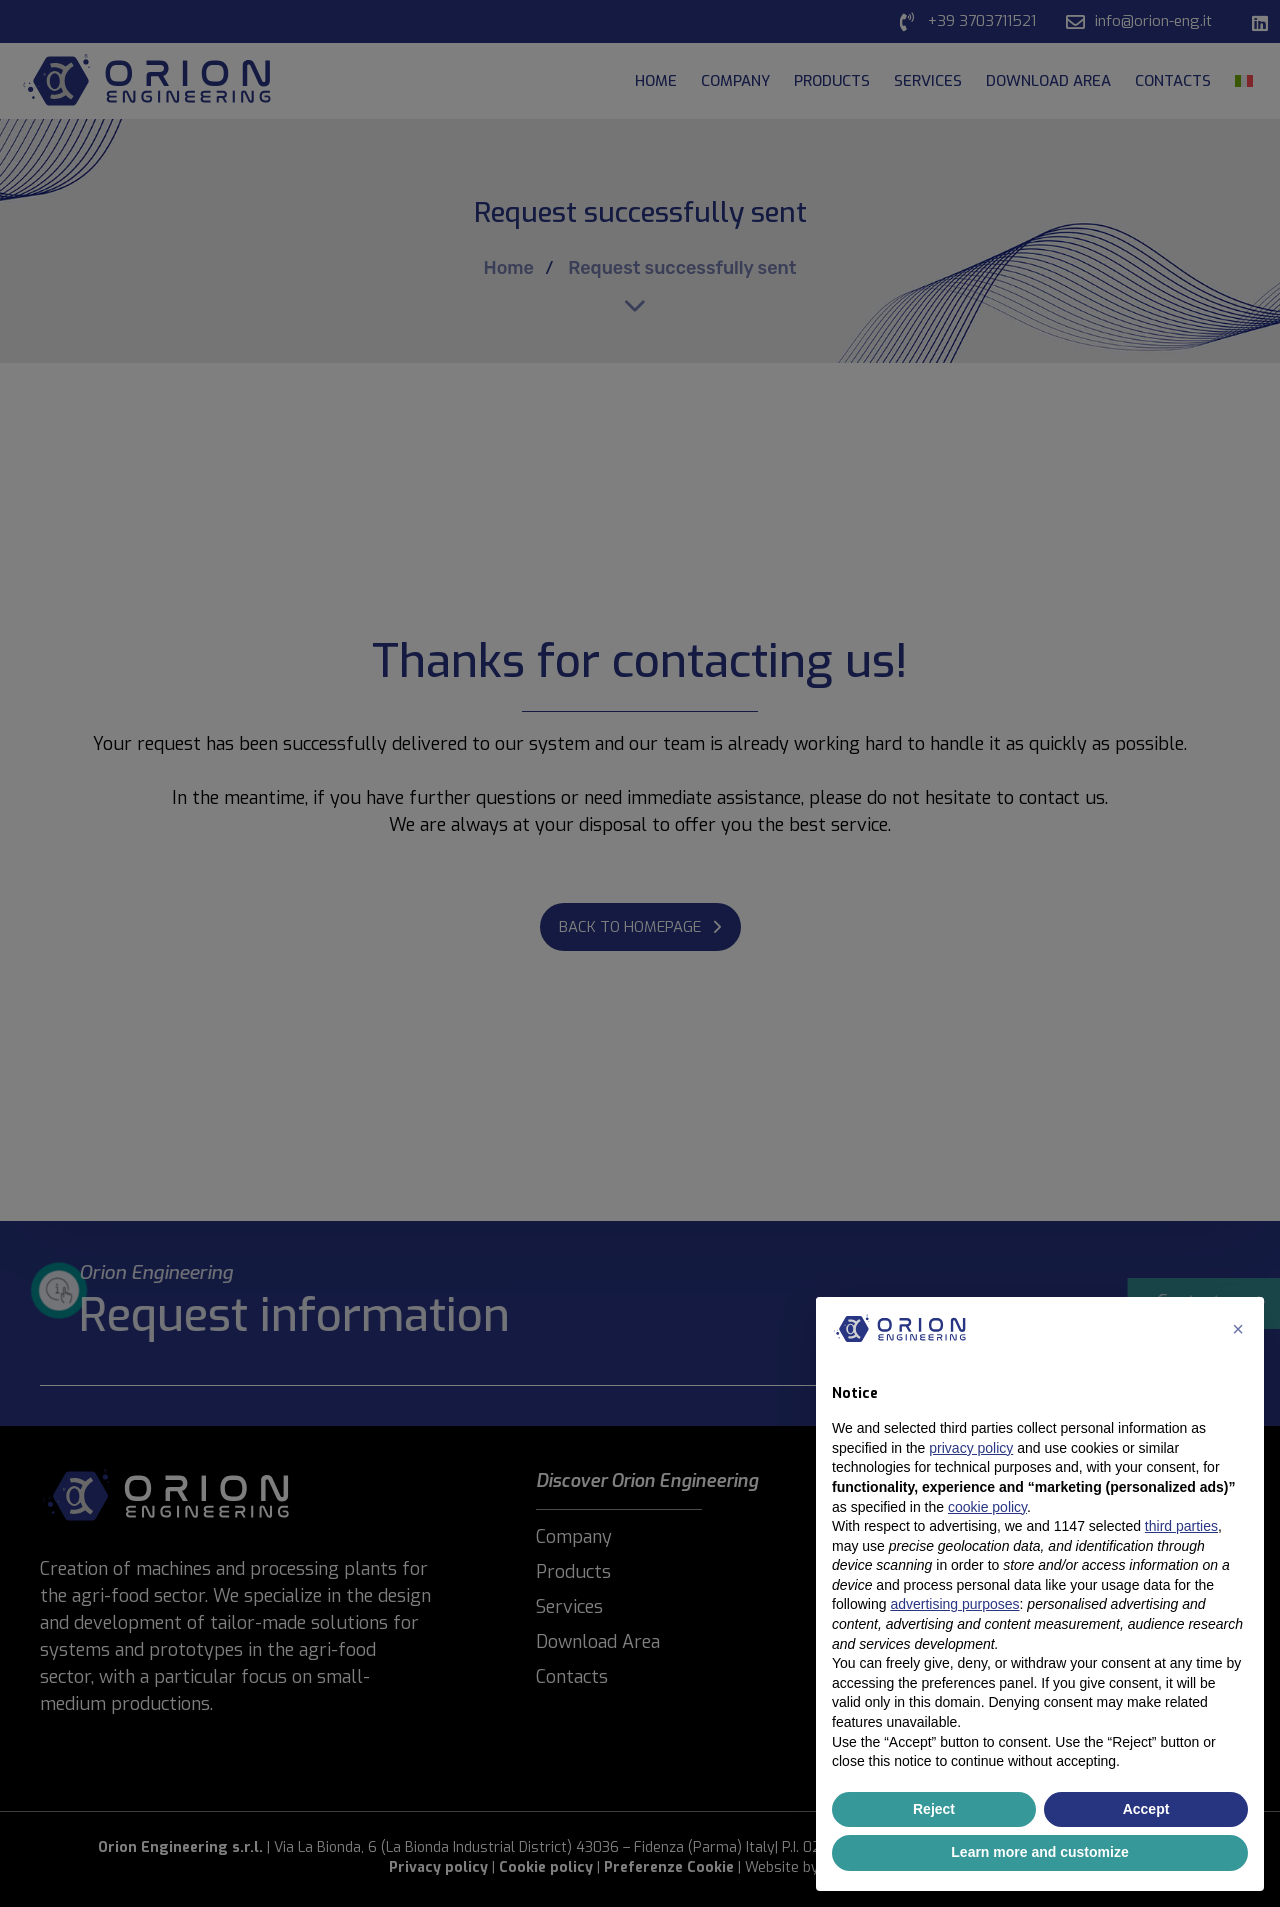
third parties (1181, 1526)
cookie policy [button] (987, 1507)
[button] (1238, 1329)
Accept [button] (1146, 1809)
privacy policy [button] (971, 1448)
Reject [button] (934, 1809)
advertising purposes (954, 1604)
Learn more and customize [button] (1039, 1852)
